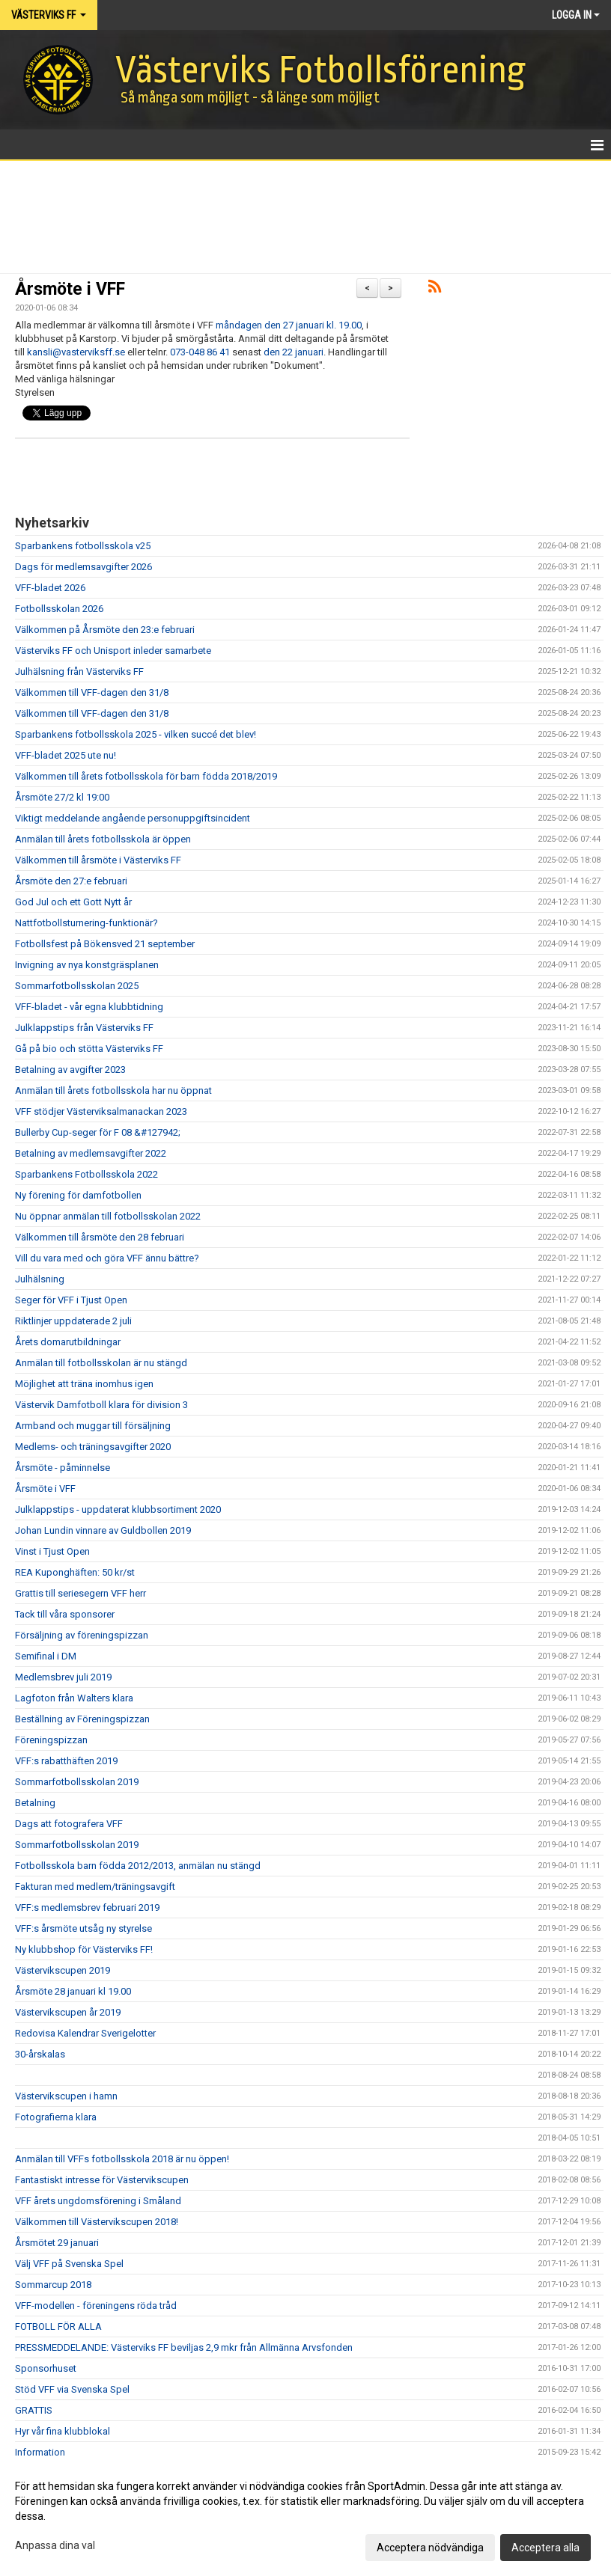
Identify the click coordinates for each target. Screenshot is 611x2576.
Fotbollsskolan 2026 (59, 608)
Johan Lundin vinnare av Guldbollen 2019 (103, 1530)
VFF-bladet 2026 (50, 587)
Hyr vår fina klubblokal (62, 2431)
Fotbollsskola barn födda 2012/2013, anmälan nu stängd (138, 1865)
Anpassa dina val (55, 2545)
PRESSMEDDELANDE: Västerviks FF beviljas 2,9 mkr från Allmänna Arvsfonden (184, 2347)
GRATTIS (33, 2410)
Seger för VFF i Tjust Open (71, 1300)
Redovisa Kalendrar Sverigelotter (85, 2033)
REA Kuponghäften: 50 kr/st (75, 1572)
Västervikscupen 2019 (62, 1970)
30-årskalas (40, 2054)
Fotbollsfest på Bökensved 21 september (105, 943)
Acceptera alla (545, 2548)
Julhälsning (39, 1279)
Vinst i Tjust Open (52, 1551)
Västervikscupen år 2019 (68, 2012)
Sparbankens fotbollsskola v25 (83, 545)
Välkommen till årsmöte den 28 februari (99, 1237)
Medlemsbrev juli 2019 (63, 1677)
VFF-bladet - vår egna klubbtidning (89, 1006)
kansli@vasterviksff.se (76, 352)
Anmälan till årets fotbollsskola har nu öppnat (113, 1090)
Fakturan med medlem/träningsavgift (95, 1886)
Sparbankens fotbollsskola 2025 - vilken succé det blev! (135, 734)
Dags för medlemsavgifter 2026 (83, 566)
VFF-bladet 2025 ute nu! (65, 755)
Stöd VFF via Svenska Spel (72, 2389)
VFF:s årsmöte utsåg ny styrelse (83, 1928)
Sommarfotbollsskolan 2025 (77, 985)
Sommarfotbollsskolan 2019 (77, 1781)
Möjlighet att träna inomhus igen (84, 1383)
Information (40, 2452)
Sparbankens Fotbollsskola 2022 (86, 1174)
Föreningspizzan (51, 1740)
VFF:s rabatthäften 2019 (66, 1760)
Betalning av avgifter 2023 (70, 1069)
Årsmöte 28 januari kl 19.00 (73, 1991)
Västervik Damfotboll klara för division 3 (101, 1404)
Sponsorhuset (45, 2368)
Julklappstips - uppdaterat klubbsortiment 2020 (118, 1509)
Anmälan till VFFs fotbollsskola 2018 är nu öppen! (122, 2158)
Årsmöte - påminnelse (62, 1467)
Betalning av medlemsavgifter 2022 (90, 1153)
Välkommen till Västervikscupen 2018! (96, 2221)
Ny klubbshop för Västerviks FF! (84, 1949)
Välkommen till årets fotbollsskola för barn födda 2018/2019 (146, 776)
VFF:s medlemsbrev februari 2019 (87, 1907)
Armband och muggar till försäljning (93, 1425)
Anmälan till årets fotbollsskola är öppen (103, 839)
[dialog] (305, 2516)
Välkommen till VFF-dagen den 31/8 (91, 692)
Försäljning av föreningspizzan (81, 1635)
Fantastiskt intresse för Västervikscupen (102, 2179)
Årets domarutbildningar (68, 1341)
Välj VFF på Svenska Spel (69, 2263)
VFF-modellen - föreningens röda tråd (96, 2305)
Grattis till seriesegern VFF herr (80, 1593)
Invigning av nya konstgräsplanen (87, 964)
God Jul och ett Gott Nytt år (73, 902)
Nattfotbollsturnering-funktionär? (86, 922)
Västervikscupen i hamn (66, 2096)
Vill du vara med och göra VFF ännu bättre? (107, 1258)
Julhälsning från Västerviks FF (79, 671)
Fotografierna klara (56, 2117)
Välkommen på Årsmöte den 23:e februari (105, 629)
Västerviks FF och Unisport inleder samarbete (113, 650)
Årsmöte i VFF (70, 289)
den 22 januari (293, 352)
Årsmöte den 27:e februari (71, 881)
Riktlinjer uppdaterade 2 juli (73, 1321)
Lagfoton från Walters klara (74, 1698)
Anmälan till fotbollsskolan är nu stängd (101, 1362)
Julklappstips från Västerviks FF (84, 1027)
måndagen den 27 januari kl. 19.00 (289, 325)
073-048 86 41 (200, 352)
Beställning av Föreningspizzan (82, 1719)
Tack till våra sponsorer (65, 1614)
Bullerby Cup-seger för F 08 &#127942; (97, 1132)
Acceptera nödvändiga (430, 2548)
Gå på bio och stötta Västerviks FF (89, 1048)
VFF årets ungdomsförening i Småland (98, 2200)
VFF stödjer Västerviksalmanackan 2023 (101, 1111)
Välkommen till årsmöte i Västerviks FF (98, 860)
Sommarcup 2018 (53, 2284)
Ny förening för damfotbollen (78, 1195)
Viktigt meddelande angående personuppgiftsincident (132, 818)
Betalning (35, 1802)
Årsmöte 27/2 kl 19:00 (62, 797)
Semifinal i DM (45, 1656)
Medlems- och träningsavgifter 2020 (93, 1446)
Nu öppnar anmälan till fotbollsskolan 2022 (108, 1216)
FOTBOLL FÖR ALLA (58, 2326)
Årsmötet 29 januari (57, 2242)
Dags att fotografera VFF (69, 1823)
